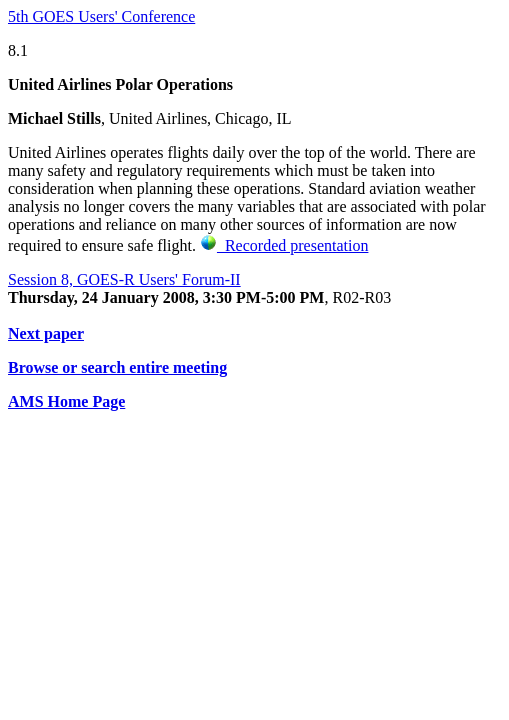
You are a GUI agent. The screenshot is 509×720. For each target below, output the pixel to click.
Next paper (46, 333)
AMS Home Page (66, 401)
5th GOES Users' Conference (101, 16)
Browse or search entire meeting (117, 367)
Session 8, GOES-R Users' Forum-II (124, 279)
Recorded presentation (284, 245)
